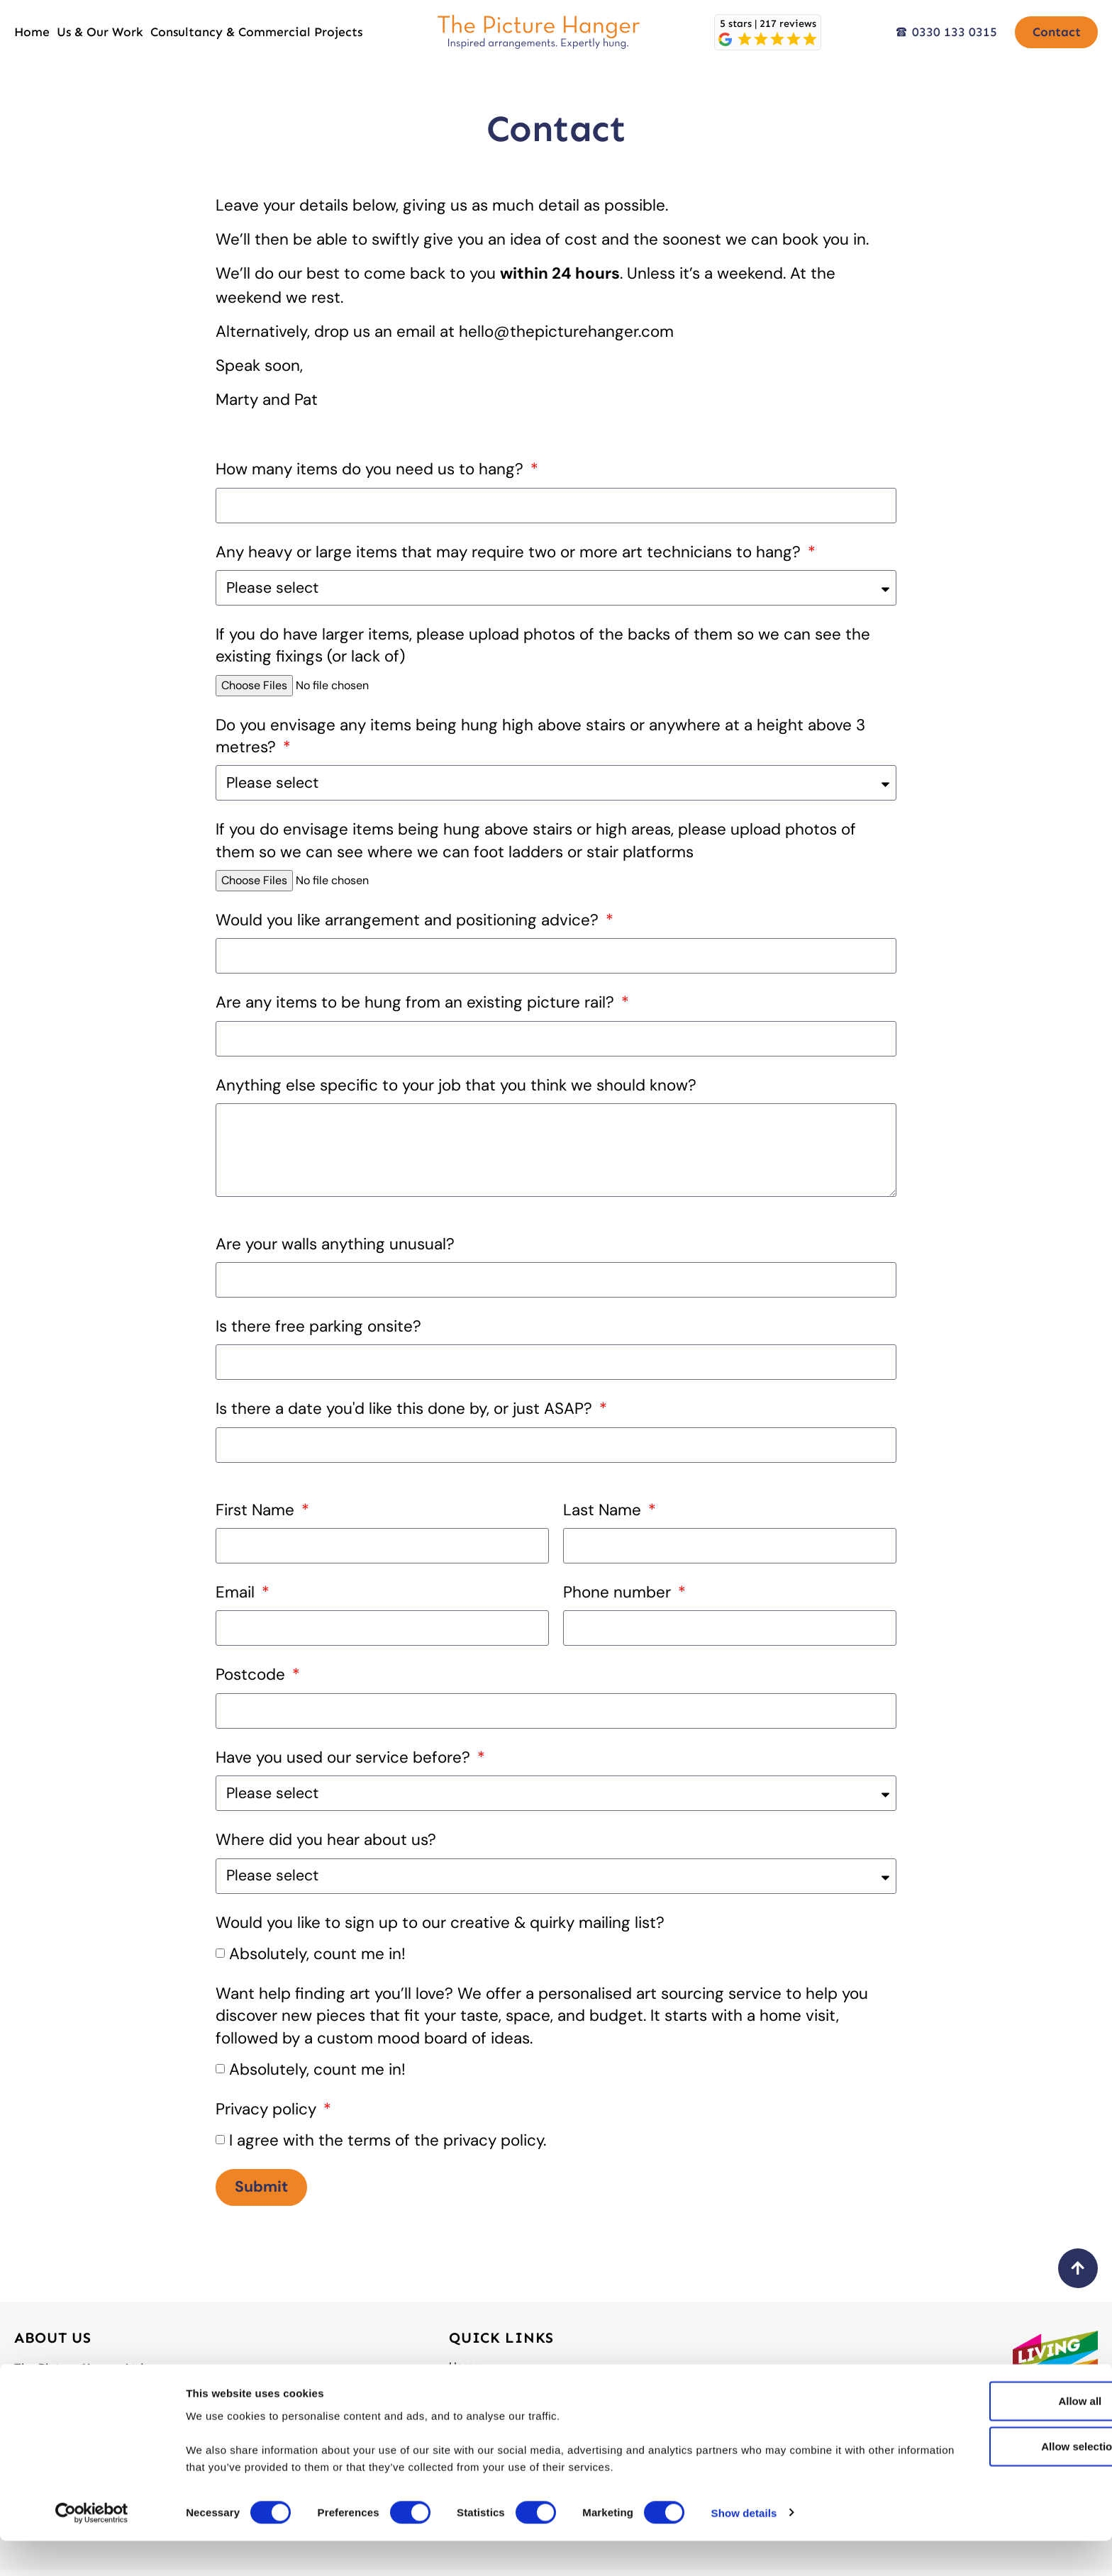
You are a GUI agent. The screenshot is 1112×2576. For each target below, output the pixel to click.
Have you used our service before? (345, 1761)
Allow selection (993, 2481)
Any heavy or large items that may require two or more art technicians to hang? (510, 552)
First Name (257, 1514)
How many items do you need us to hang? (372, 469)
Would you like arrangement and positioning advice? (409, 920)
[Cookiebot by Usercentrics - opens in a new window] (92, 2548)
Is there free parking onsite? (318, 1330)
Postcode (252, 1678)
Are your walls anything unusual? (335, 1248)
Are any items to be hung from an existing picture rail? (417, 1002)
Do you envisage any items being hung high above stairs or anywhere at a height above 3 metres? (540, 736)
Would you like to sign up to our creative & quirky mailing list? (440, 1926)
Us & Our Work (100, 32)
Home (32, 32)
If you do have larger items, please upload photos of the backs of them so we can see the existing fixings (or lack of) (543, 645)
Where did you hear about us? (326, 1844)
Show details (744, 2548)
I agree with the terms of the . (387, 2144)
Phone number (619, 1596)
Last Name (604, 1514)
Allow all (994, 2436)
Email (237, 1596)
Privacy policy (268, 2113)
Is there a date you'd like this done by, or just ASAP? (406, 1413)
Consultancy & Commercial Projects (256, 32)
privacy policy (493, 2144)
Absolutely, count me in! (317, 1957)
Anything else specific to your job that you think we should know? (456, 1085)
